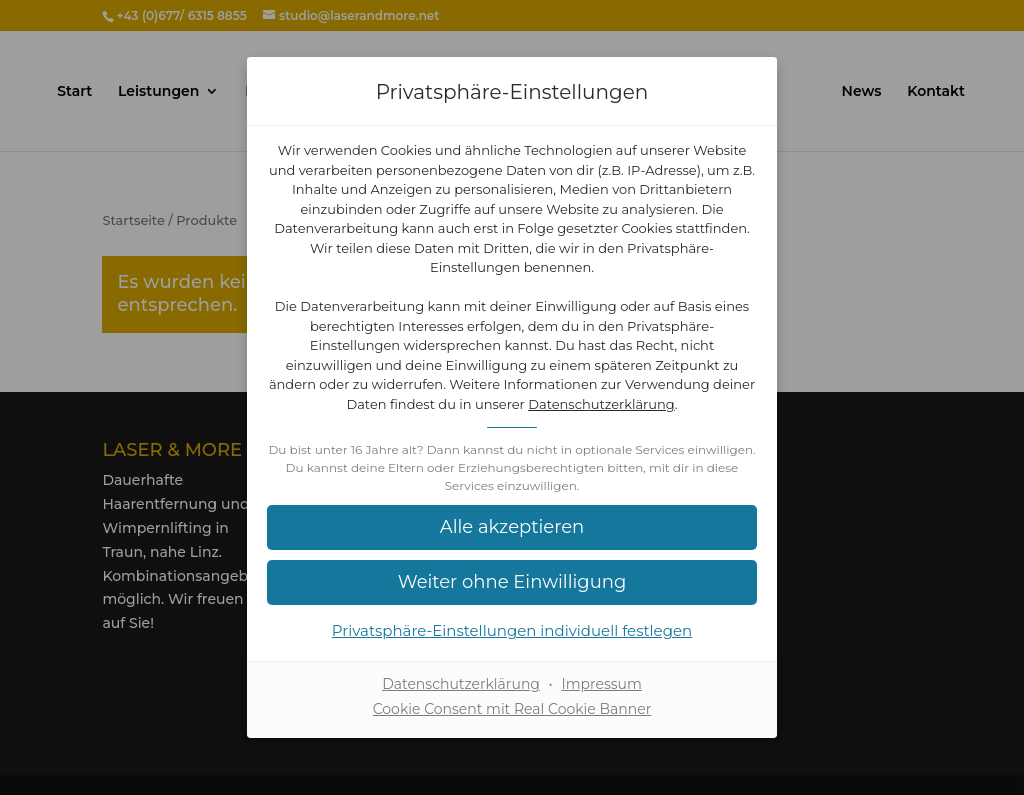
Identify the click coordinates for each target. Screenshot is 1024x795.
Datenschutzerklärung (601, 404)
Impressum (601, 684)
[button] (512, 527)
